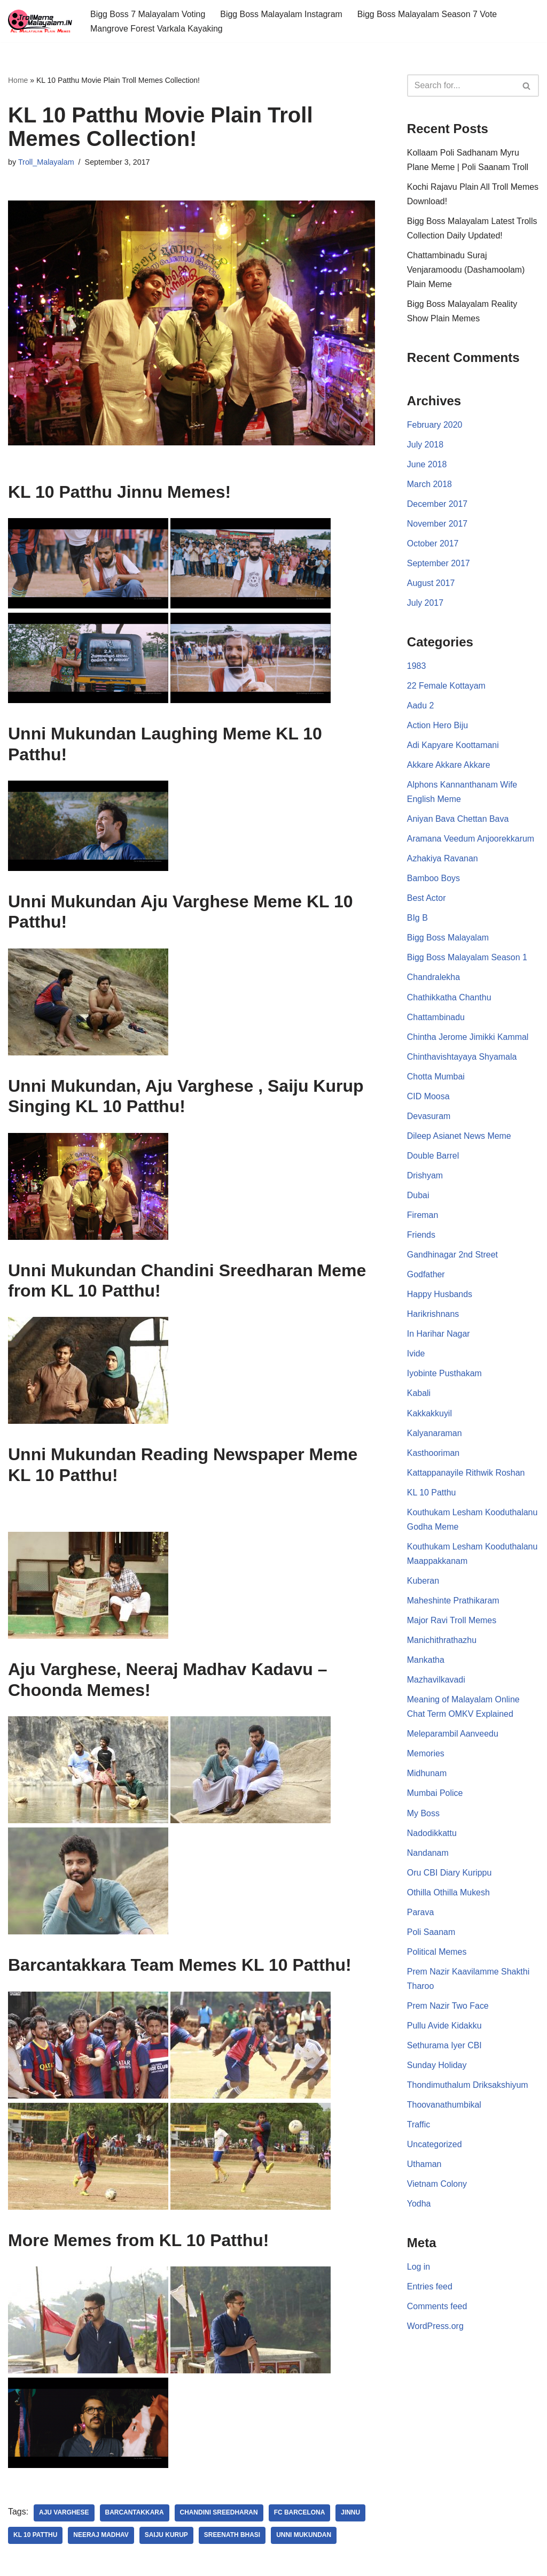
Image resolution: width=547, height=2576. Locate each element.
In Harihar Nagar (438, 1338)
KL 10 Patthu (35, 2536)
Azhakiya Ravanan (442, 861)
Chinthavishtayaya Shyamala (462, 1060)
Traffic (419, 2132)
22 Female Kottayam (446, 687)
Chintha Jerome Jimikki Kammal (468, 1040)
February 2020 (435, 425)
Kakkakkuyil (429, 1417)
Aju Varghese (64, 2514)
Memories (425, 1759)
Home (18, 80)
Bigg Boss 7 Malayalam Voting (148, 14)
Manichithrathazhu (442, 1646)
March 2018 (429, 485)
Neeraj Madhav (101, 2536)
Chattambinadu (436, 1020)
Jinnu (351, 2514)
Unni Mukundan (304, 2536)
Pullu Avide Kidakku (444, 2032)
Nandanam (428, 1859)
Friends (421, 1239)
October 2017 (433, 545)
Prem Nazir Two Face (448, 2012)
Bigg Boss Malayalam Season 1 (467, 960)
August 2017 (431, 584)
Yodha (419, 2211)
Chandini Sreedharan (219, 2514)
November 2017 (437, 524)
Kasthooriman (433, 1457)
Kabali (419, 1397)
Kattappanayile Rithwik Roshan (466, 1477)
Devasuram (429, 1119)
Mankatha (425, 1665)
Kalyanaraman (434, 1437)
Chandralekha (433, 980)
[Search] (461, 85)
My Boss (423, 1819)
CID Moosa (428, 1099)
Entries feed (429, 2294)
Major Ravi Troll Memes (452, 1625)
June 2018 (427, 465)
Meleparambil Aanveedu (453, 1739)
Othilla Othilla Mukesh (448, 1898)
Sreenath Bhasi (233, 2536)
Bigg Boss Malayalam (448, 940)
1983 (416, 667)
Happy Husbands (440, 1298)
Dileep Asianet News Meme (459, 1139)
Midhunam (427, 1779)
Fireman (423, 1218)
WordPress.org (435, 2334)
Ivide (416, 1358)
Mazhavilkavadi (436, 1685)
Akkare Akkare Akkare (449, 767)
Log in (419, 2274)
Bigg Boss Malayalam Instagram (282, 14)
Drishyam (425, 1179)
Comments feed (437, 2314)
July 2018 (425, 445)
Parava (420, 1918)
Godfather (426, 1278)
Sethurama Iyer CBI (444, 2052)
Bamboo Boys (433, 880)
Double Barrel (433, 1159)
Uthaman (424, 2172)
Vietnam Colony (437, 2191)
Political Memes (437, 1958)
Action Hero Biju (437, 727)
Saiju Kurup (166, 2536)
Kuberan (423, 1586)
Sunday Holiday (437, 2072)
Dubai (418, 1199)
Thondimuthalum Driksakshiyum (468, 2092)
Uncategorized (434, 2151)
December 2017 (437, 505)
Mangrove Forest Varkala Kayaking (156, 28)
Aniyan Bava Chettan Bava (458, 821)
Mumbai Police (435, 1799)
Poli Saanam (431, 1938)
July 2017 (425, 604)
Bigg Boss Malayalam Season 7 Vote (428, 14)
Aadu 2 (420, 707)
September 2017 (438, 564)
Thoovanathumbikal (444, 2112)
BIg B (417, 920)
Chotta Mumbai (436, 1079)
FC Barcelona (300, 2514)
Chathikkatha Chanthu (449, 1000)
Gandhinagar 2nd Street (452, 1258)
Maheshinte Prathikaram (453, 1605)
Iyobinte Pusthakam (444, 1378)
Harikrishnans (433, 1318)
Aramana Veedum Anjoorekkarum (471, 841)
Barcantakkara (134, 2514)
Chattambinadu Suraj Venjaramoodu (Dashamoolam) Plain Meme (466, 270)
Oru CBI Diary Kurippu (449, 1879)
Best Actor (426, 900)
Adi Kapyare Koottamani (453, 747)
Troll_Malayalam (46, 162)
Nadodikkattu (432, 1839)
